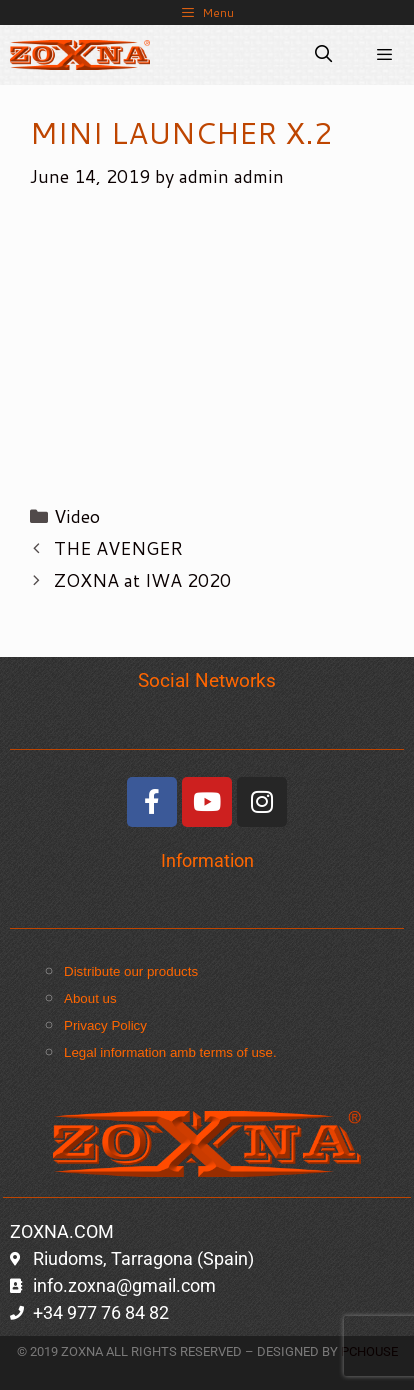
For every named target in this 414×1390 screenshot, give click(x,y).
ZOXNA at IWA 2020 (142, 580)
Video (77, 516)
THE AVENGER (118, 548)
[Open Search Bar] (324, 55)
